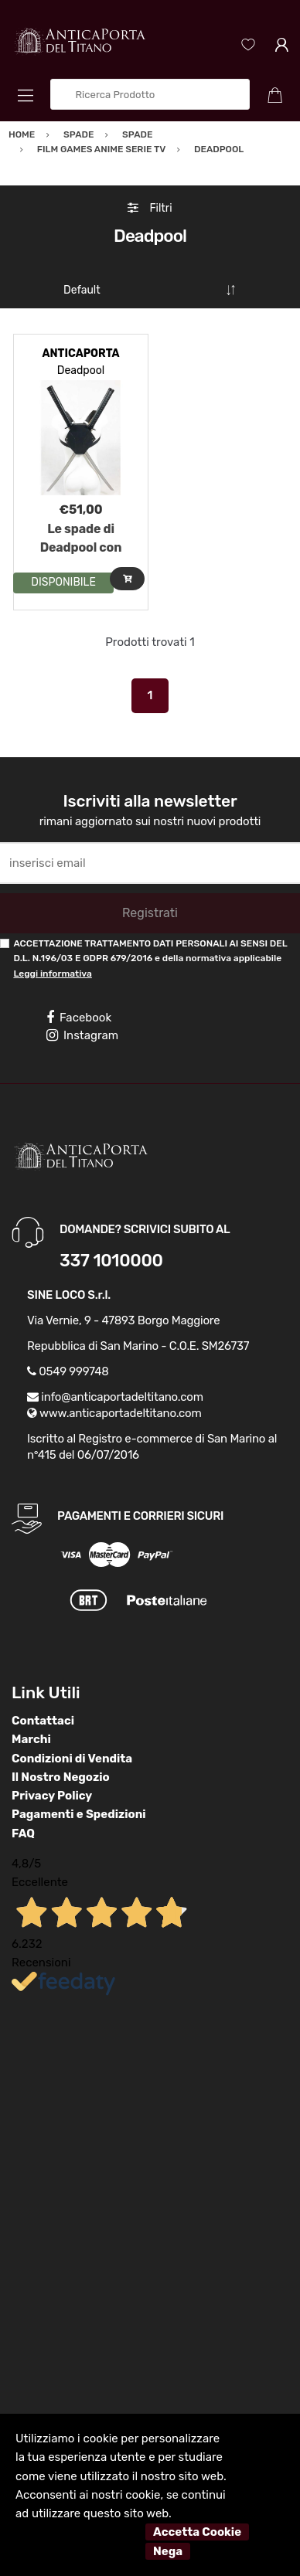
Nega (167, 2551)
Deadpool (80, 370)
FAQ (23, 1833)
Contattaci (43, 1721)
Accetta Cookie (197, 2532)
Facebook (78, 1018)
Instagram (82, 1035)
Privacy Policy (52, 1796)
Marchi (31, 1739)
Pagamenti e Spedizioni (79, 1814)
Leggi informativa (52, 973)
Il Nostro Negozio (61, 1777)
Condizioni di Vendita (72, 1758)
